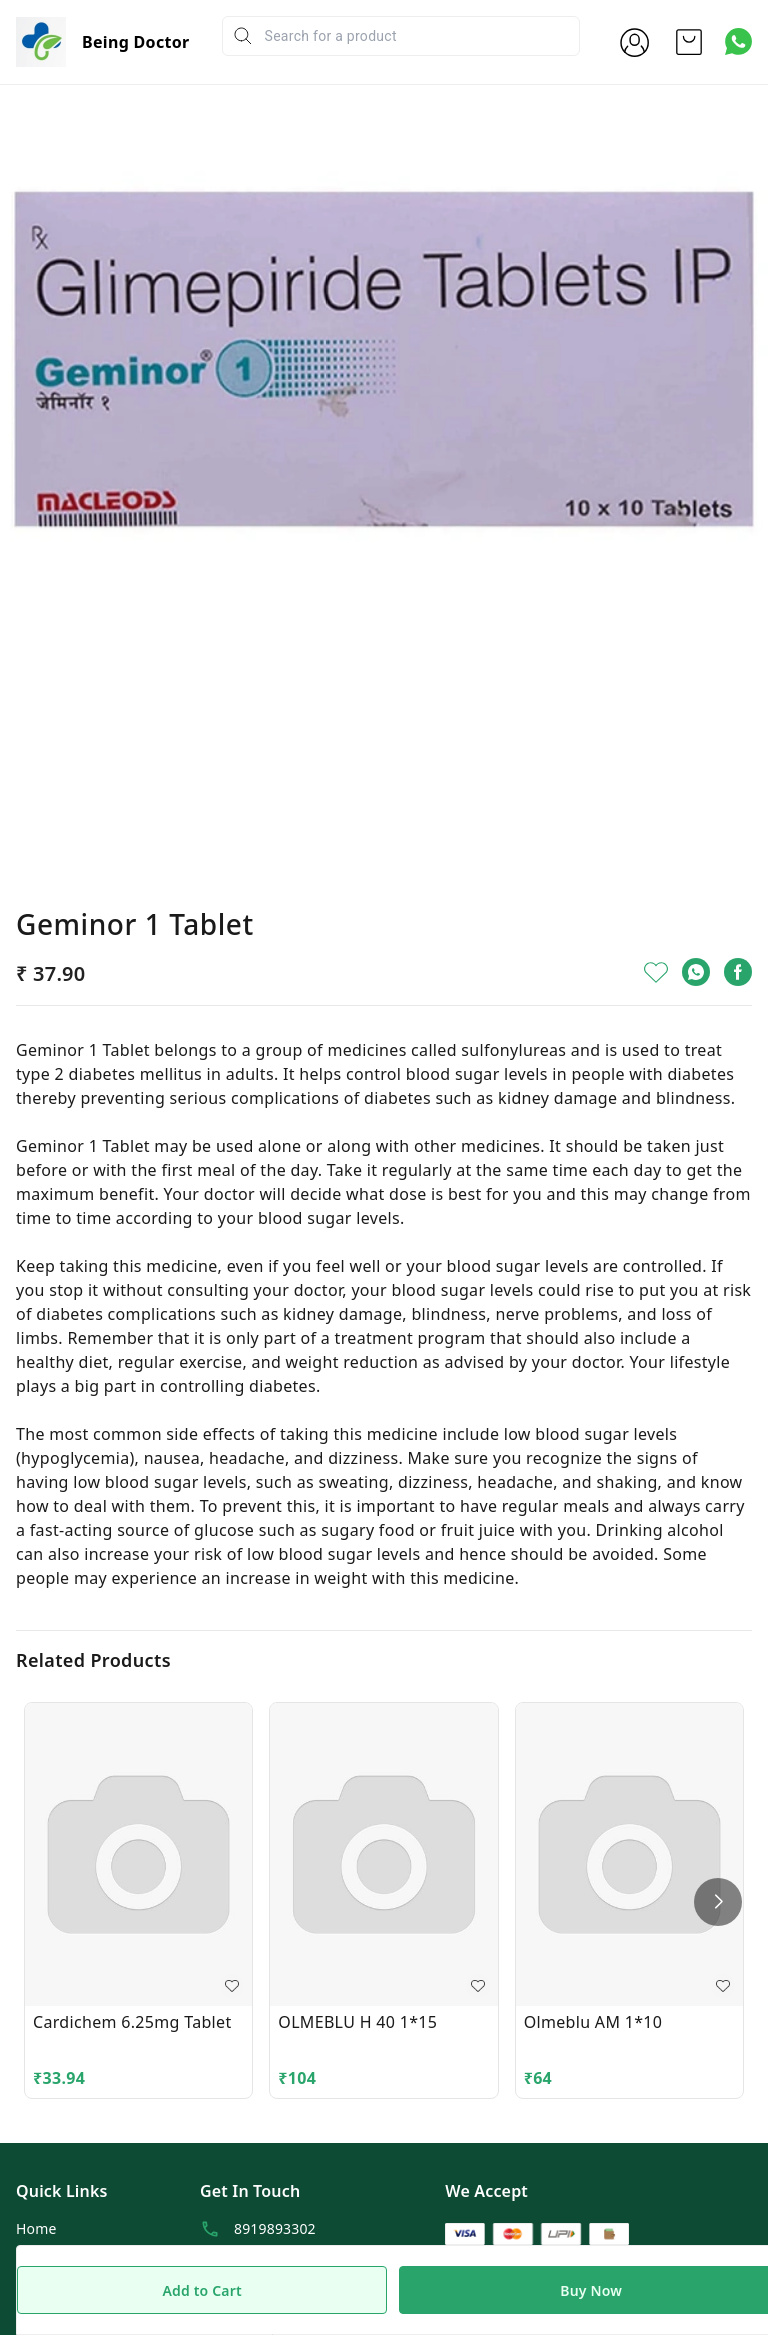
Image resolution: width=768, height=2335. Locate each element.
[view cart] (689, 42)
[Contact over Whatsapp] (738, 41)
